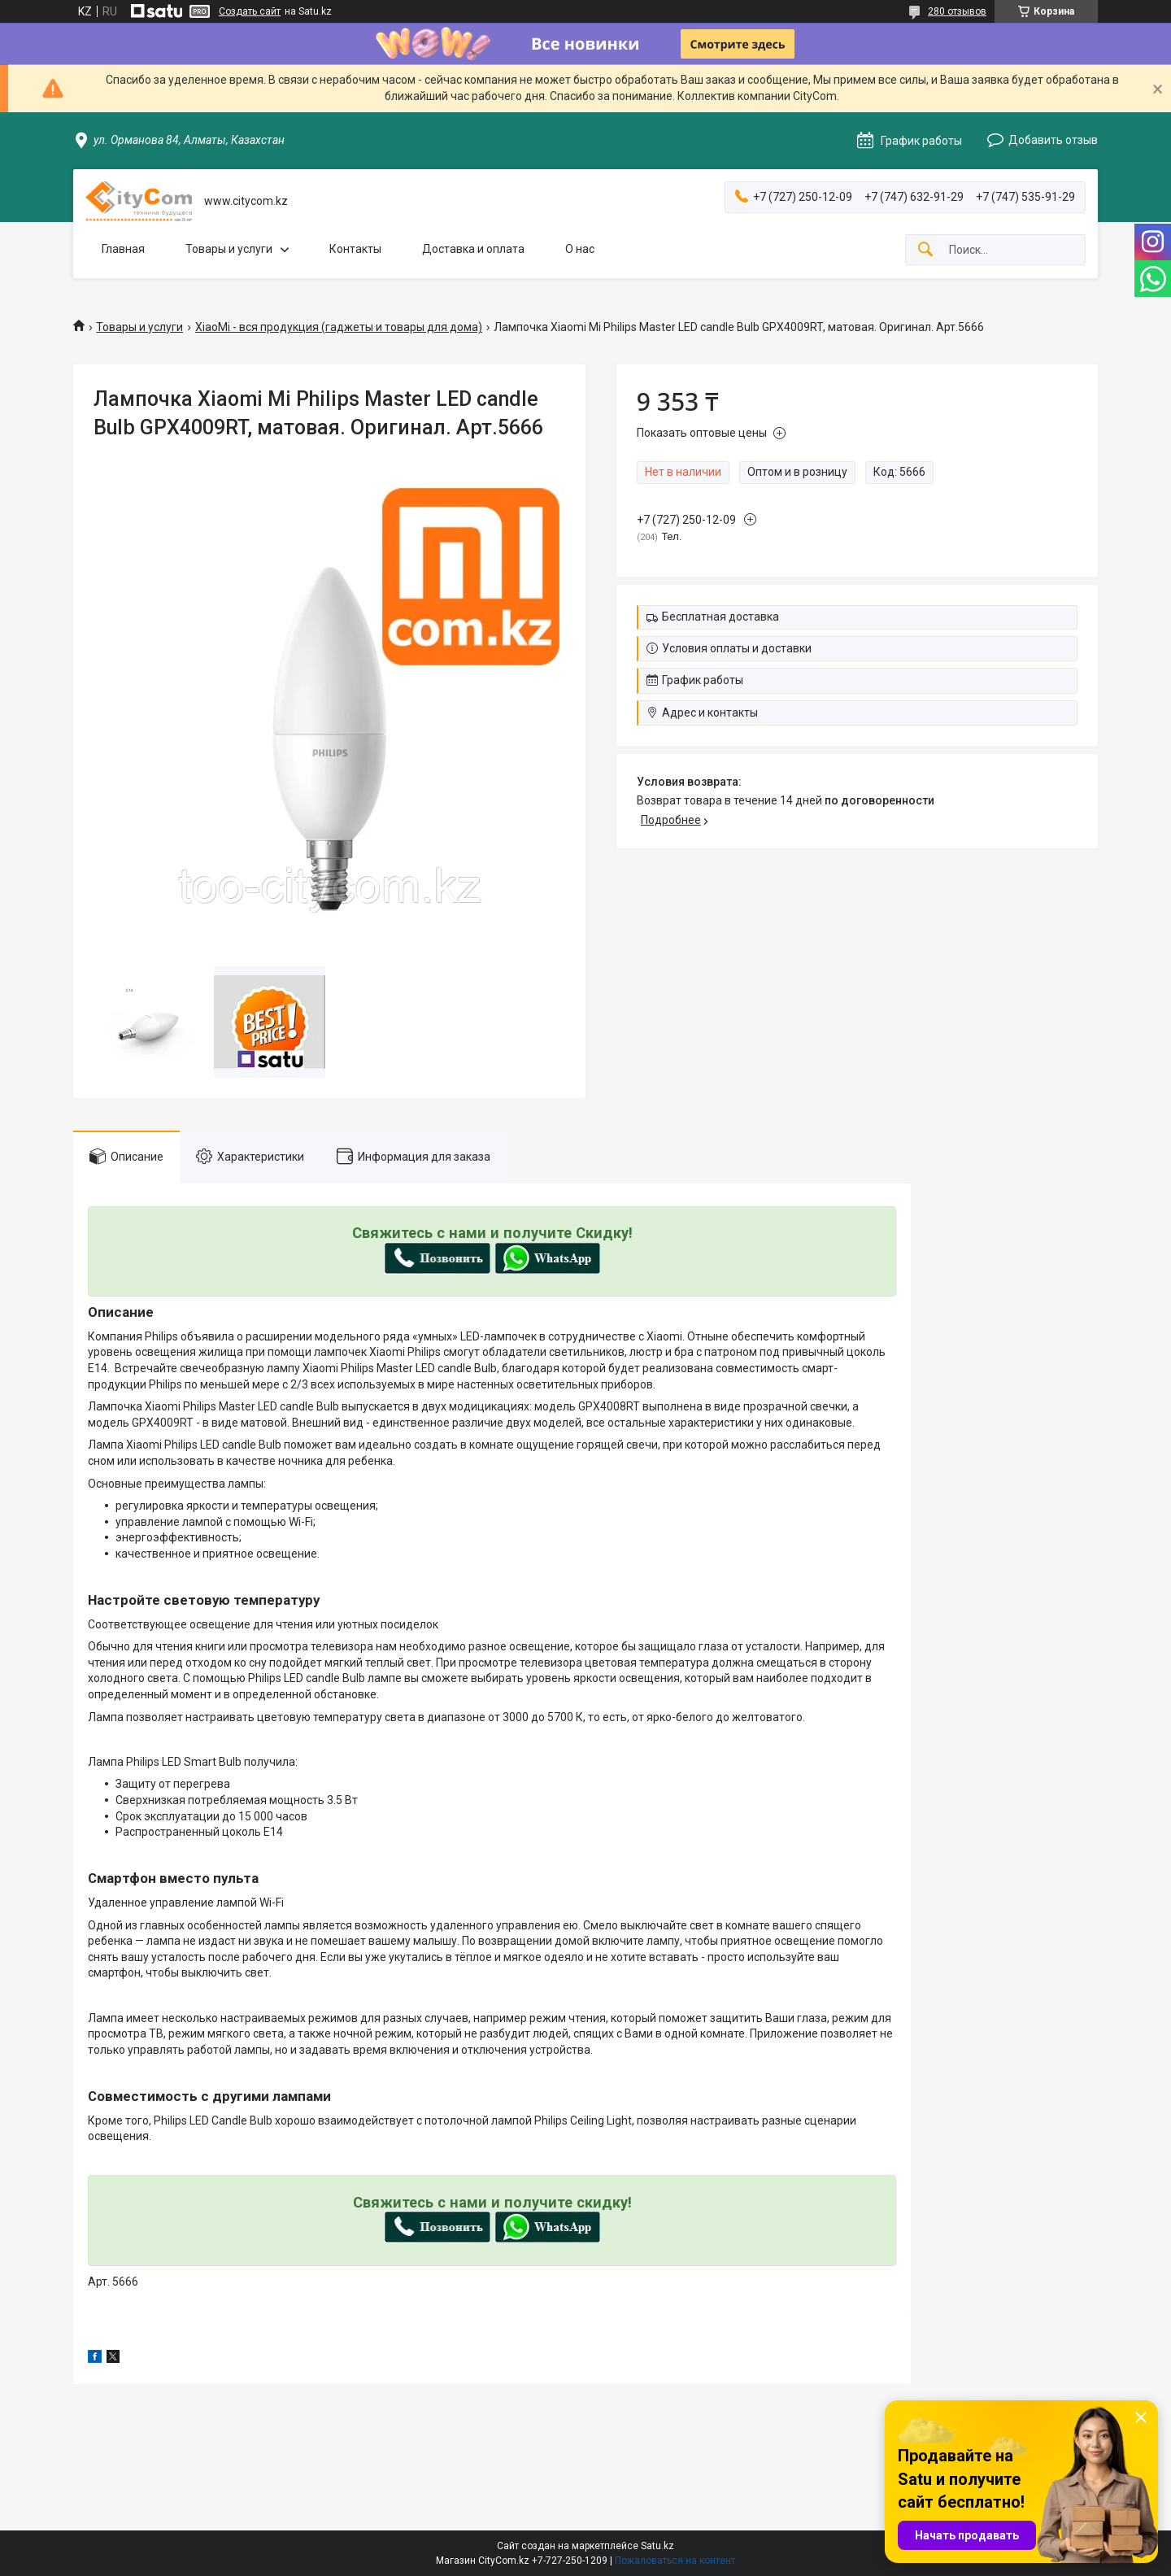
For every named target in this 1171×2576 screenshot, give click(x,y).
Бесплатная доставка (720, 616)
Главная (123, 248)
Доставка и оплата (473, 248)
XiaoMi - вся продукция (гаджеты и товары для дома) (338, 326)
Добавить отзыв (1053, 139)
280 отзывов (957, 11)
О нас (579, 248)
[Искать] (925, 250)
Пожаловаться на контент (675, 2560)
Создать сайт (250, 11)
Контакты (355, 248)
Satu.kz (657, 2546)
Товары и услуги (228, 248)
